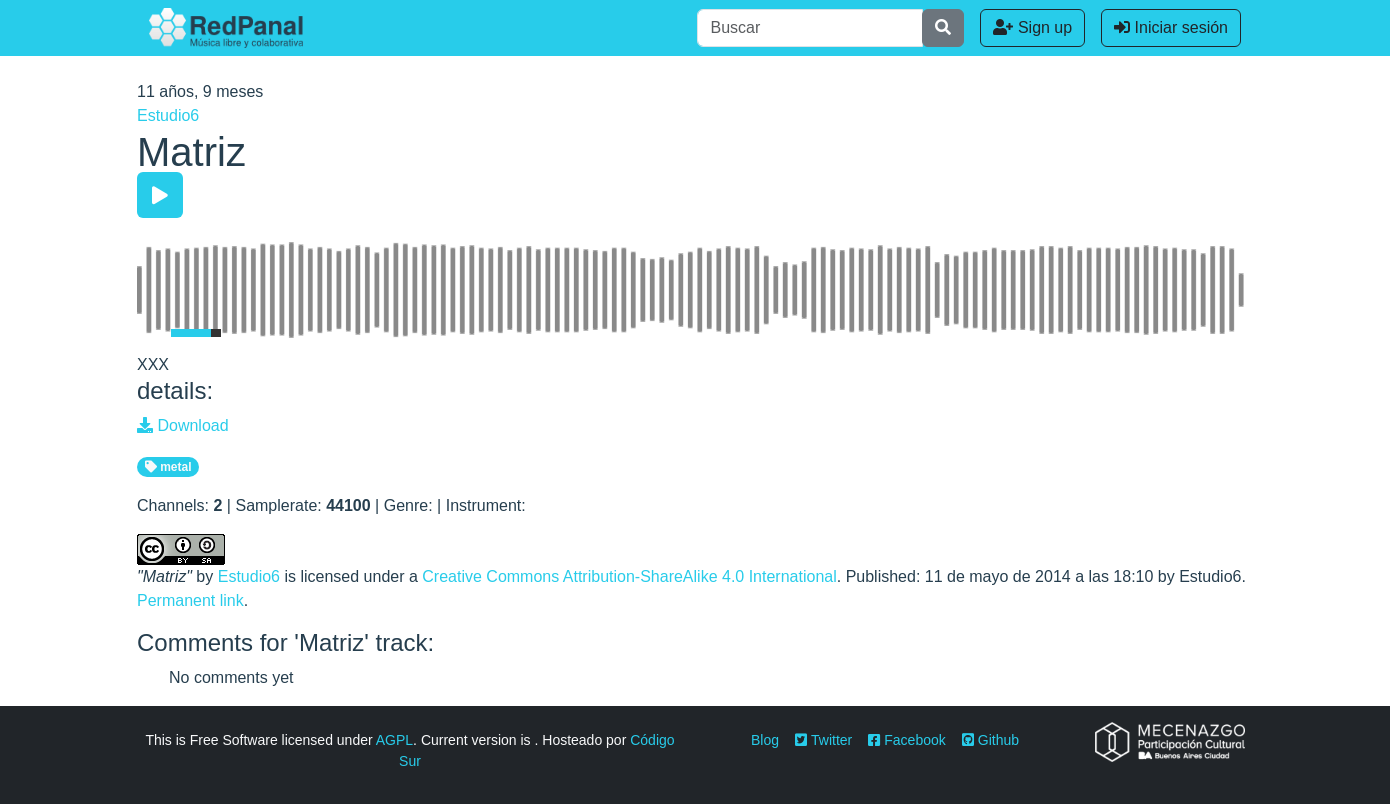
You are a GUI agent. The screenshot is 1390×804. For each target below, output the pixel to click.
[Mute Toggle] (150, 333)
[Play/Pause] (160, 195)
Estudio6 (168, 115)
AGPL (394, 740)
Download (183, 425)
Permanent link (190, 600)
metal (168, 467)
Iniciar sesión (1171, 27)
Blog (765, 740)
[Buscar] (810, 28)
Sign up (1032, 27)
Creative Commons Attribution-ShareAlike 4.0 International (629, 576)
